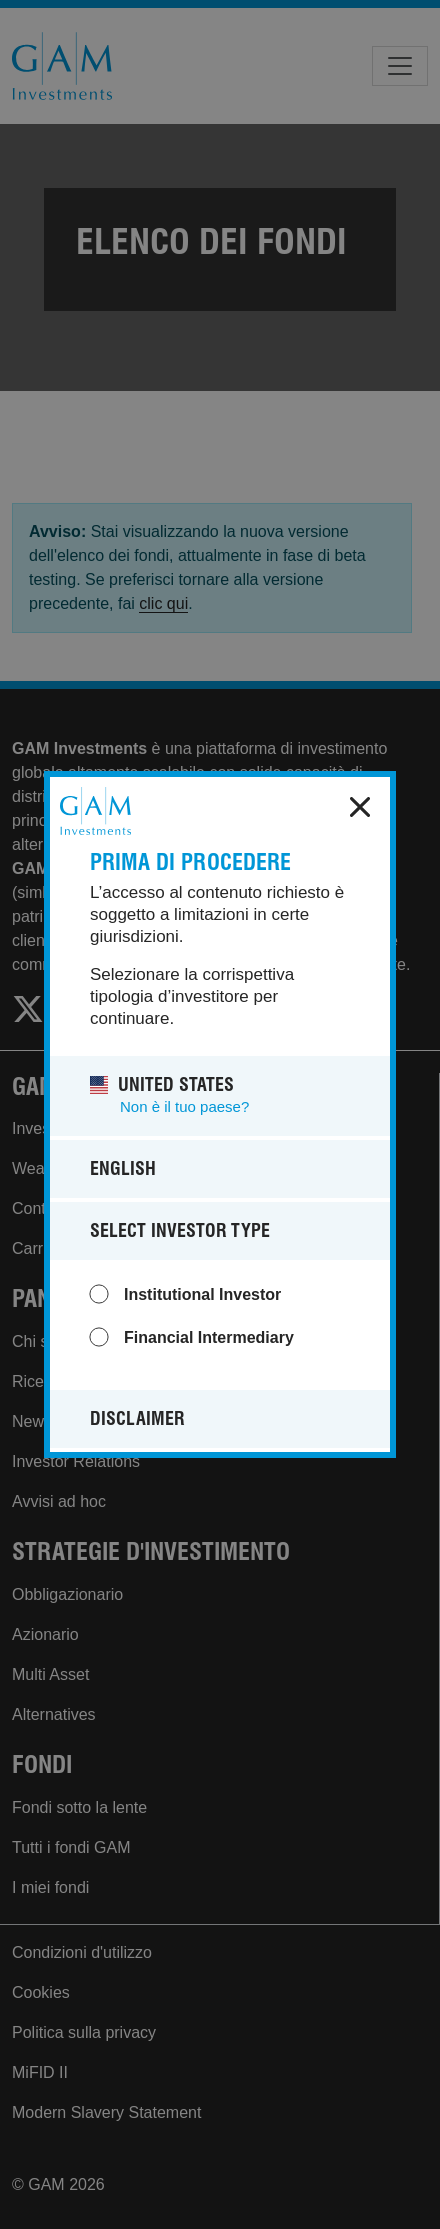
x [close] (360, 807)
